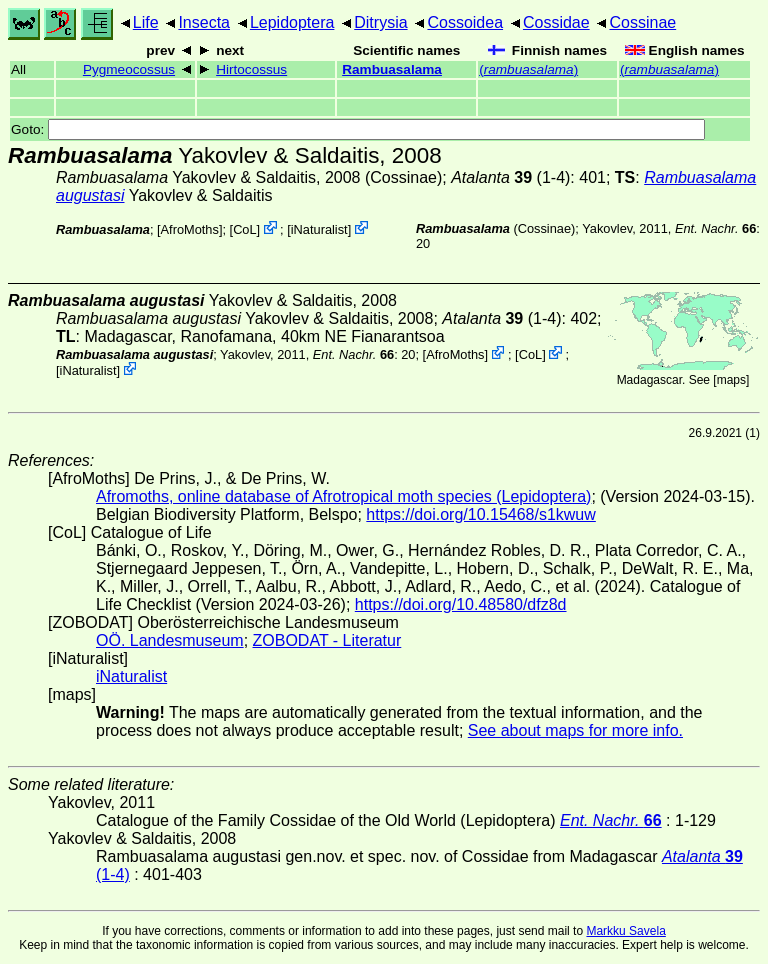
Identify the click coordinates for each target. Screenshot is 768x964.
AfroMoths (190, 229)
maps (731, 380)
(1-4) (510, 177)
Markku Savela (625, 931)
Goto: (358, 129)
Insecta (204, 22)
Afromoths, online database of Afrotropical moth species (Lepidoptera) (343, 496)
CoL (244, 229)
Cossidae (556, 22)
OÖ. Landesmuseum (170, 640)
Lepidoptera (292, 22)
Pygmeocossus (129, 69)
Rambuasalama (392, 69)
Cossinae (642, 22)
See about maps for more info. (575, 730)
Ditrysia (380, 22)
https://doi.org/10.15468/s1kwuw (480, 514)
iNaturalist (319, 229)
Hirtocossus (251, 69)
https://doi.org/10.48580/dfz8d (461, 604)
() (528, 69)
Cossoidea (465, 22)
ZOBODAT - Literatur (327, 640)
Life (146, 22)
